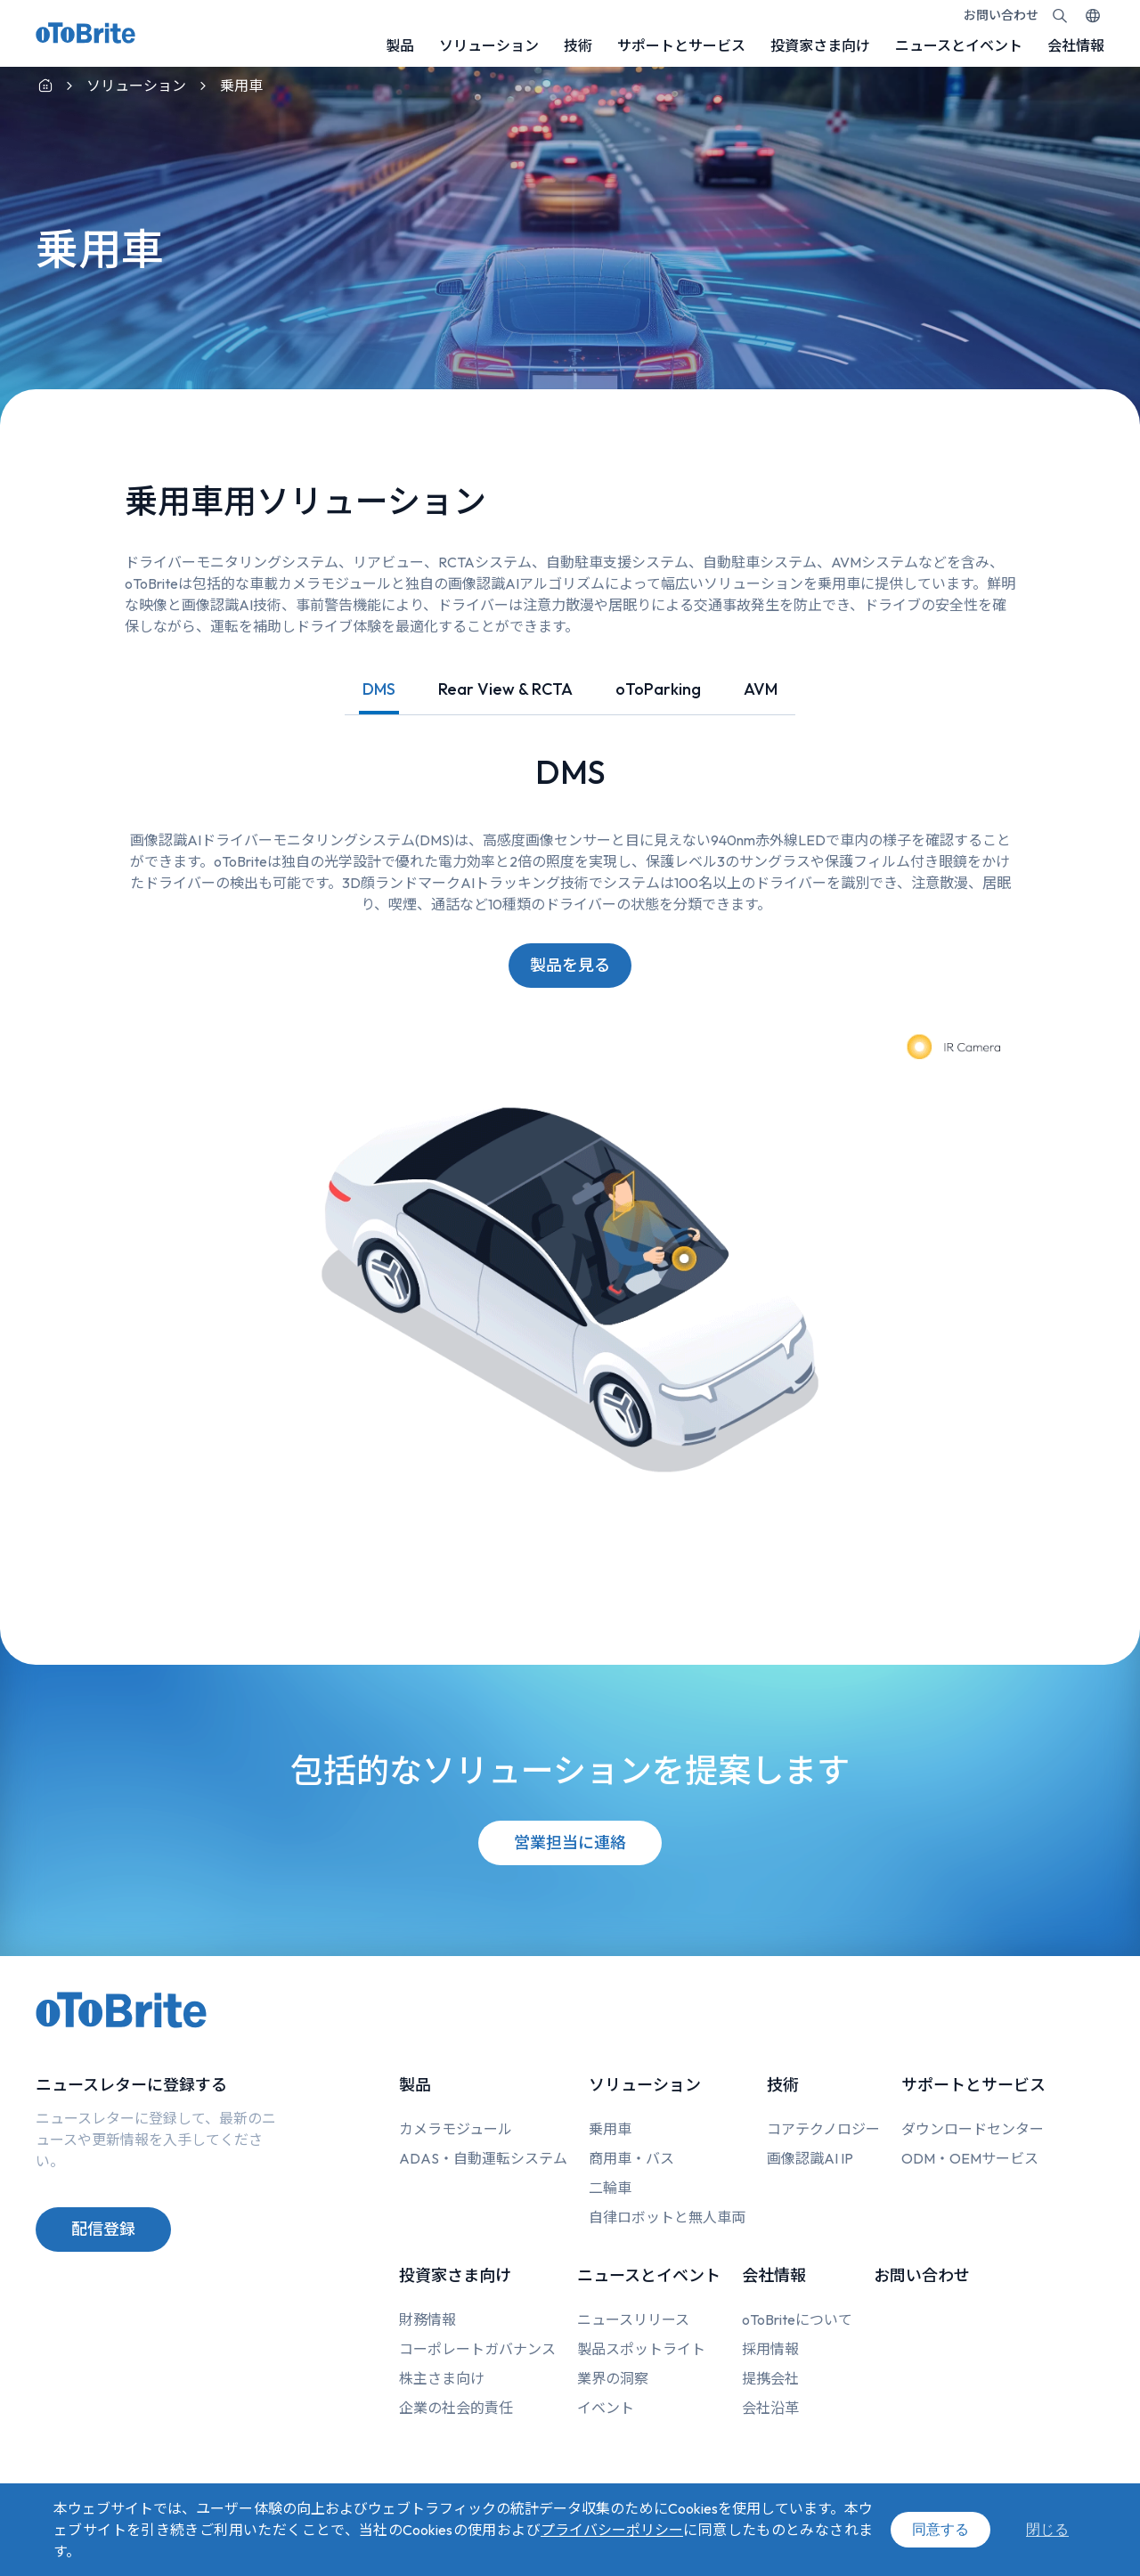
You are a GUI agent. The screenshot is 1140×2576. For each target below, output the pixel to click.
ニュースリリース (633, 2319)
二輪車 (610, 2188)
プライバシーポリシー (612, 2530)
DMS (378, 689)
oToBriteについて (797, 2319)
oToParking (658, 689)
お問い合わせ (1001, 15)
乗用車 (610, 2129)
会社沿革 (770, 2408)
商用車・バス (631, 2158)
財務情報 (427, 2319)
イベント (605, 2408)
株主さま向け (441, 2378)
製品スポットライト (641, 2349)
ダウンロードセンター (972, 2129)
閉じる (1047, 2529)
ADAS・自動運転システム (483, 2158)
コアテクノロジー (823, 2129)
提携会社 (770, 2378)
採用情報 (770, 2349)
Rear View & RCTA (505, 689)
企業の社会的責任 (456, 2408)
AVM (761, 689)
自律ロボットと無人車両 (667, 2217)
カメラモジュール (455, 2129)
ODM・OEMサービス (969, 2158)
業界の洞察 (612, 2378)
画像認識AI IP (810, 2158)
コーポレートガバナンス (477, 2349)
